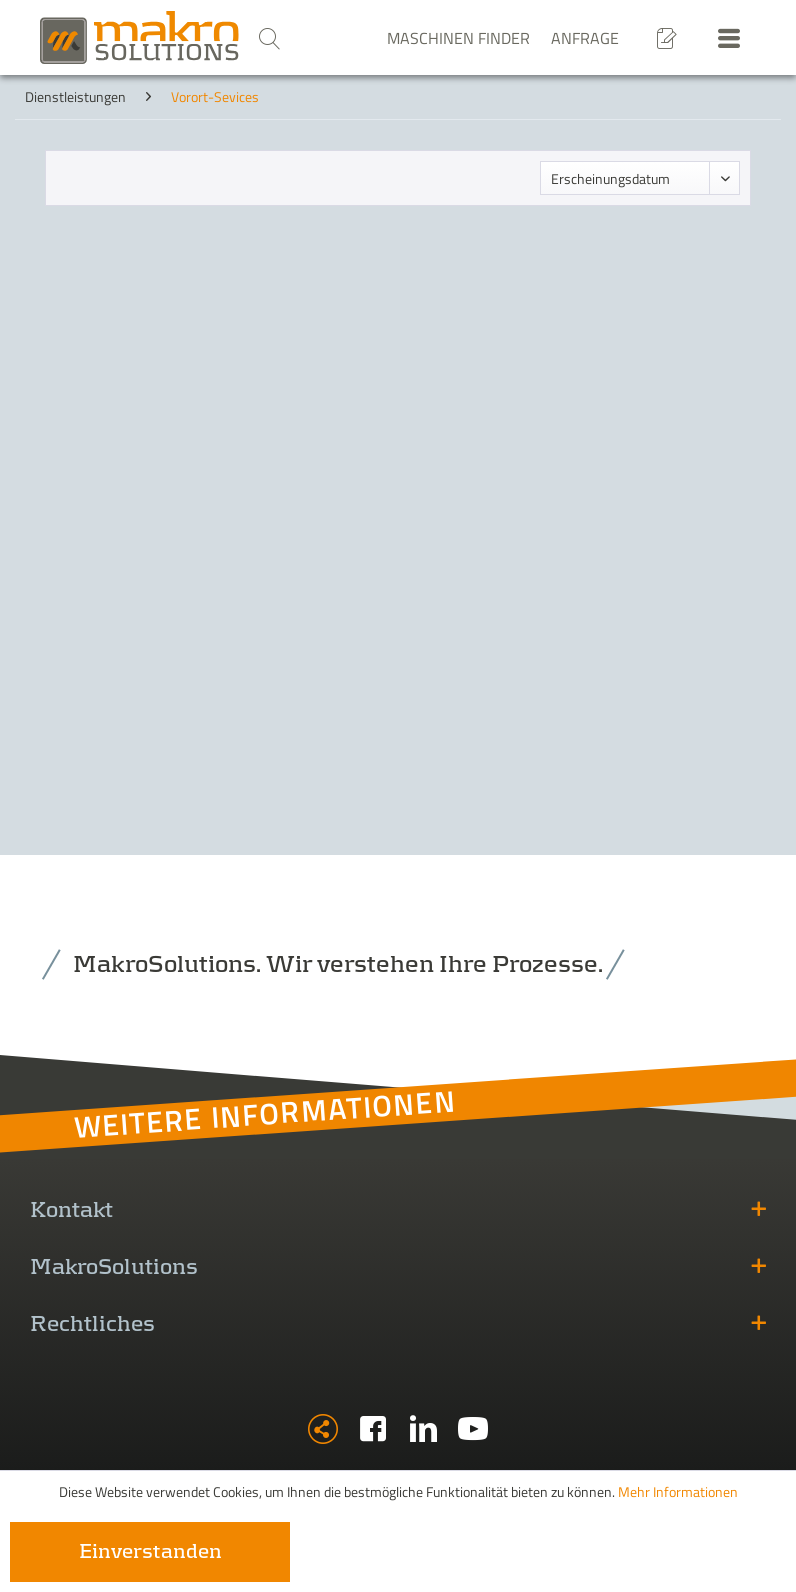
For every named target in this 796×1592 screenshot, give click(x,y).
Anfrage (585, 38)
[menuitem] (269, 38)
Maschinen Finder (458, 38)
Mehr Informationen (678, 1491)
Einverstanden (150, 1552)
